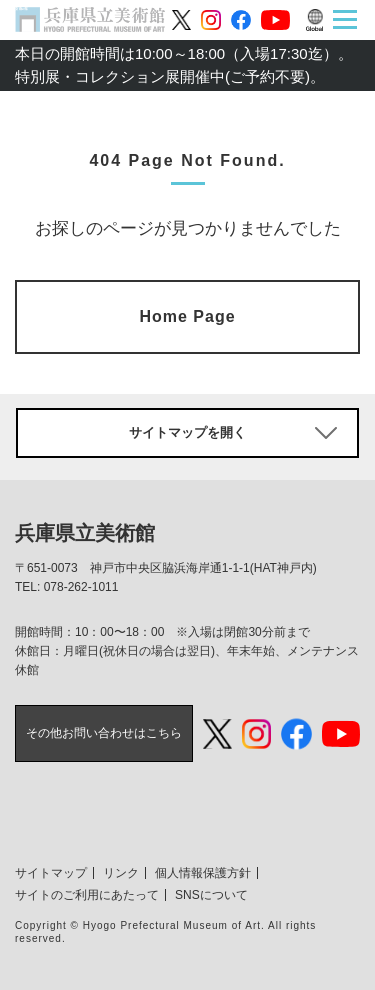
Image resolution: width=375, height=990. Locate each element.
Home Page (187, 316)
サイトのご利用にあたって (87, 895)
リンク (121, 873)
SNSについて (211, 895)
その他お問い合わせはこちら (104, 733)
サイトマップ (51, 873)
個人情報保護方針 (203, 873)
